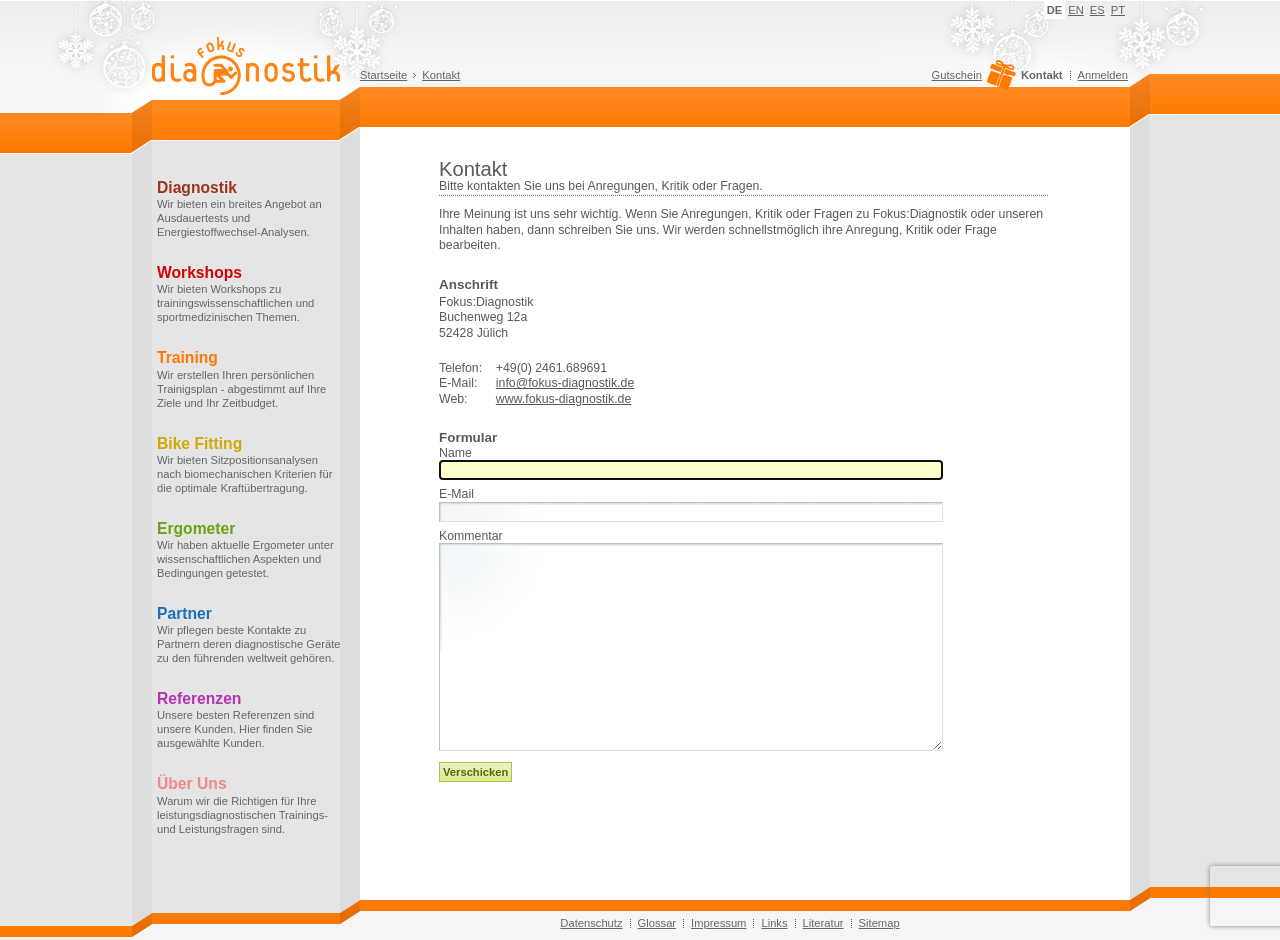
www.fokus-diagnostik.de (564, 399)
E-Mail (456, 494)
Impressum (718, 923)
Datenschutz (591, 923)
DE (1055, 10)
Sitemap (879, 923)
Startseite (383, 75)
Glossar (657, 923)
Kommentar (471, 536)
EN (1076, 10)
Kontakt (441, 75)
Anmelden (1103, 75)
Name (455, 453)
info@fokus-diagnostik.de (565, 383)
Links (774, 923)
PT (1118, 10)
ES (1097, 10)
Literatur (823, 923)
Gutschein (971, 80)
